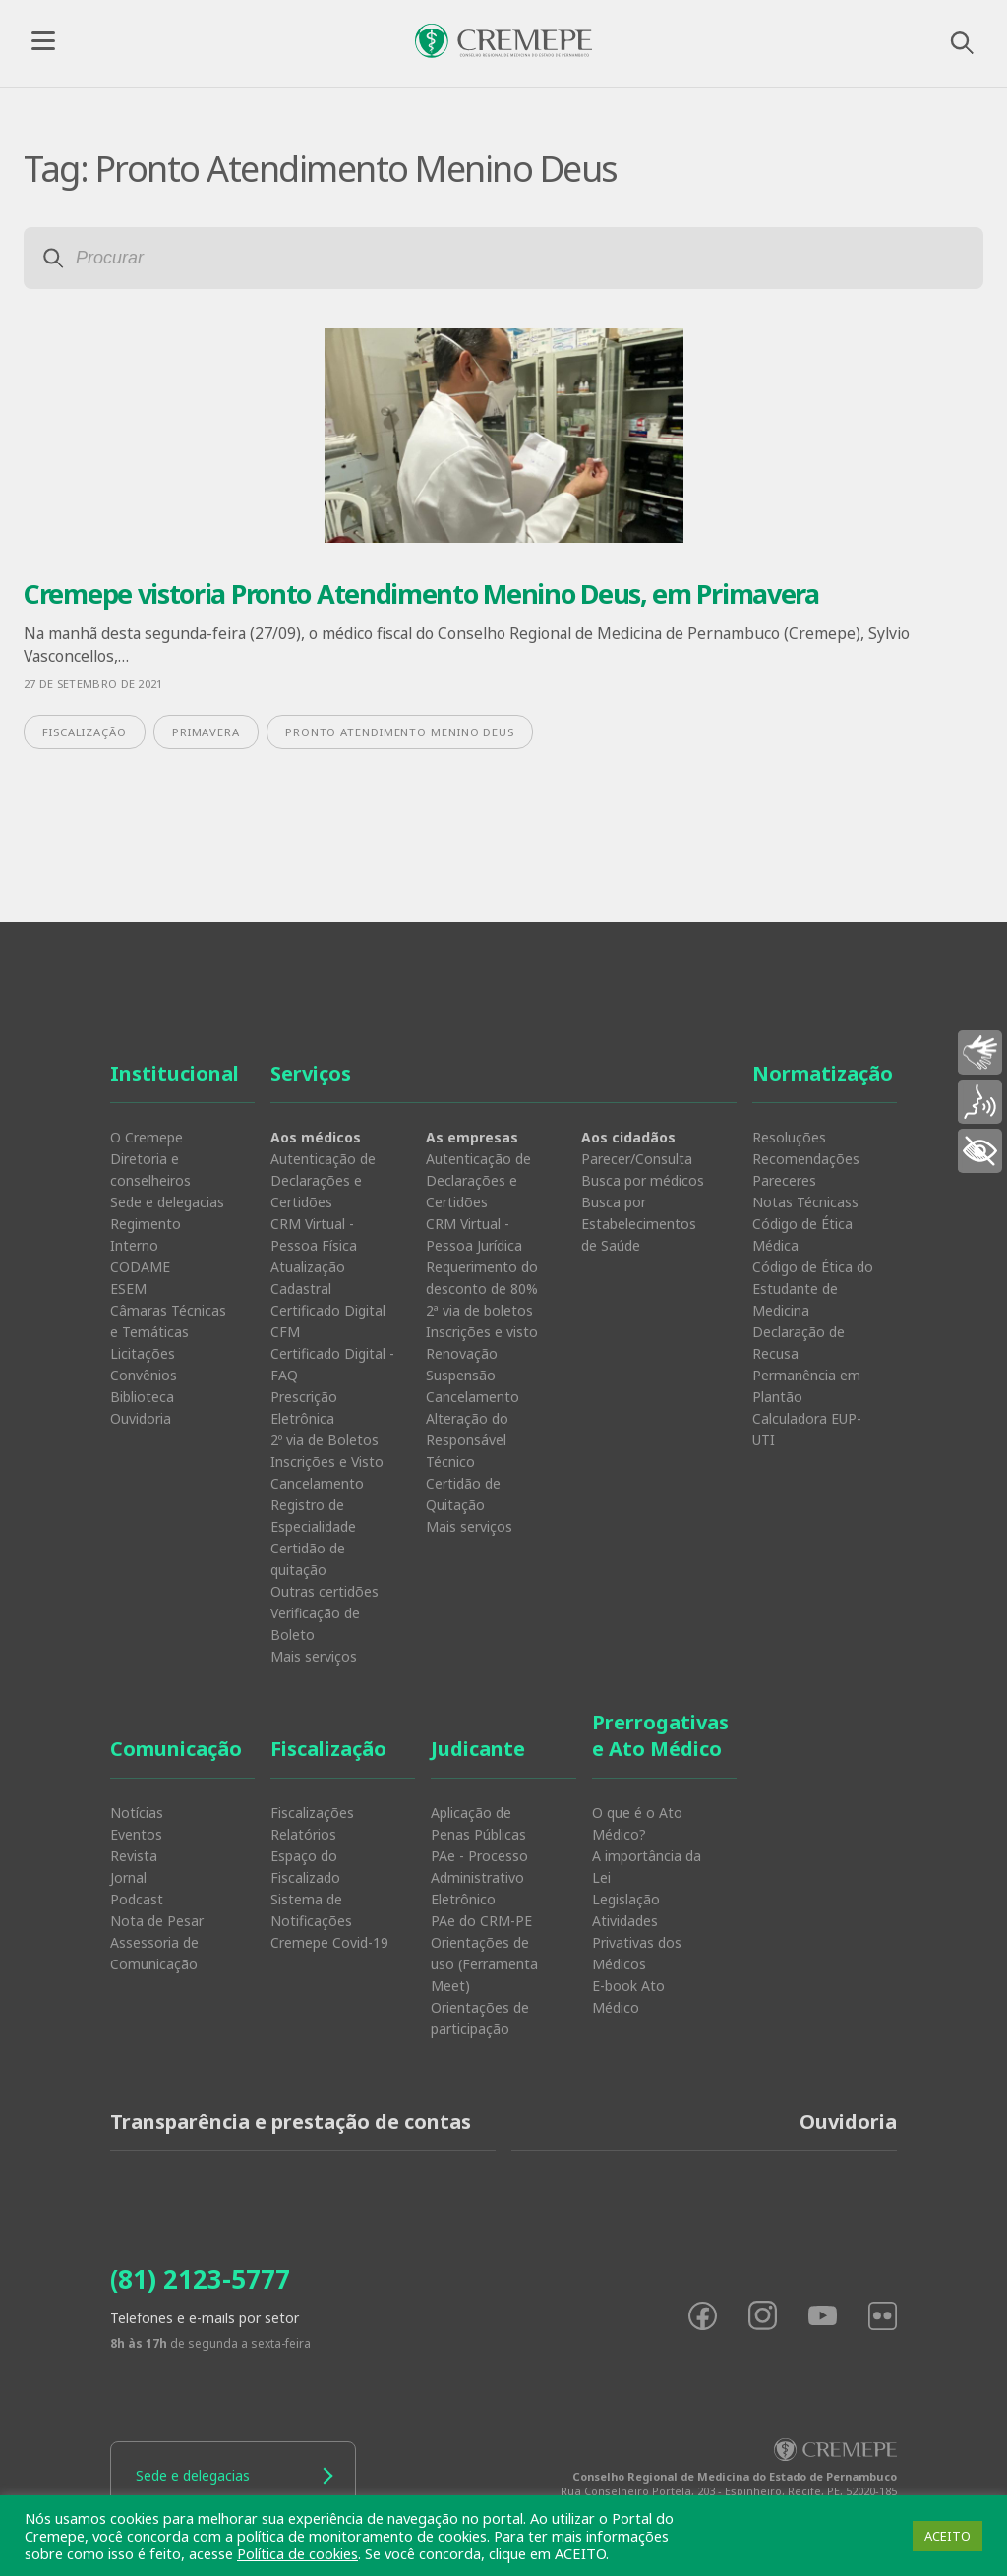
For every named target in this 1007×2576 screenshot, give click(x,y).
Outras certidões (324, 1591)
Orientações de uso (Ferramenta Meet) (484, 1964)
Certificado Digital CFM (327, 1321)
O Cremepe (146, 1137)
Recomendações (805, 1158)
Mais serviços (313, 1656)
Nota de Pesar (157, 1920)
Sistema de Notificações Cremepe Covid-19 (329, 1921)
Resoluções (789, 1137)
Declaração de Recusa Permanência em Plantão (806, 1364)
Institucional (174, 1073)
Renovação (462, 1353)
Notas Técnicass (805, 1202)
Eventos (136, 1834)
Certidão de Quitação (463, 1494)
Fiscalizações (312, 1812)
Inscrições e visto (482, 1331)
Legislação (626, 1899)
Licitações (142, 1353)
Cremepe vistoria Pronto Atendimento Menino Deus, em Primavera (421, 593)
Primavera (206, 732)
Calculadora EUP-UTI (806, 1429)
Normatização (822, 1073)
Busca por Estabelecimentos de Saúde (638, 1224)
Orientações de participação (480, 2018)
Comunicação (176, 1748)
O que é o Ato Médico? (637, 1823)
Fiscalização (328, 1748)
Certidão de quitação (307, 1559)
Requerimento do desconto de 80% (482, 1278)
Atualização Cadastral (307, 1278)
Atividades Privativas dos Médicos (636, 1942)
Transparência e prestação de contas (290, 2121)
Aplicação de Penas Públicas (478, 1823)
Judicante (478, 1748)
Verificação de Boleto (315, 1624)
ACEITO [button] (947, 2536)
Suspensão (461, 1375)
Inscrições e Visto (327, 1461)
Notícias (136, 1812)
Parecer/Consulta (636, 1158)
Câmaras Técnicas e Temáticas (168, 1321)
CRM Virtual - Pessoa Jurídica (474, 1234)
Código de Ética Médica (802, 1234)
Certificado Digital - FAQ (332, 1364)
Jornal (128, 1877)
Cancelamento (317, 1483)
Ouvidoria (140, 1418)
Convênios (143, 1375)
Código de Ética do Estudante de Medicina (812, 1288)
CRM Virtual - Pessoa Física (313, 1234)
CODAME (140, 1267)
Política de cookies (297, 2553)
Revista (133, 1855)
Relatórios (303, 1834)
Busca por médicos (642, 1180)
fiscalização (84, 732)
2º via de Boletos (324, 1440)
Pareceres (784, 1180)
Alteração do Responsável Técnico (467, 1440)
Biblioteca (142, 1396)
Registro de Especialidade (313, 1515)
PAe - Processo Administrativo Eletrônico (479, 1877)
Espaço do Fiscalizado (305, 1866)
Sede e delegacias (167, 1202)
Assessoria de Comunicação (154, 1953)
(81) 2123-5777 (200, 2279)
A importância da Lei (646, 1866)
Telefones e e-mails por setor (204, 2318)
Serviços (310, 1073)
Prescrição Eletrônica (303, 1407)
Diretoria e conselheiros (150, 1169)
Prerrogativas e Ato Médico (660, 1735)
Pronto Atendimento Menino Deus (399, 732)
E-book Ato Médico (628, 1996)
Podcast (136, 1899)
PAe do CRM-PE (481, 1920)
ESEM (128, 1288)
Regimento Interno (145, 1234)
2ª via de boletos (479, 1310)
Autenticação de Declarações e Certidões (323, 1180)
